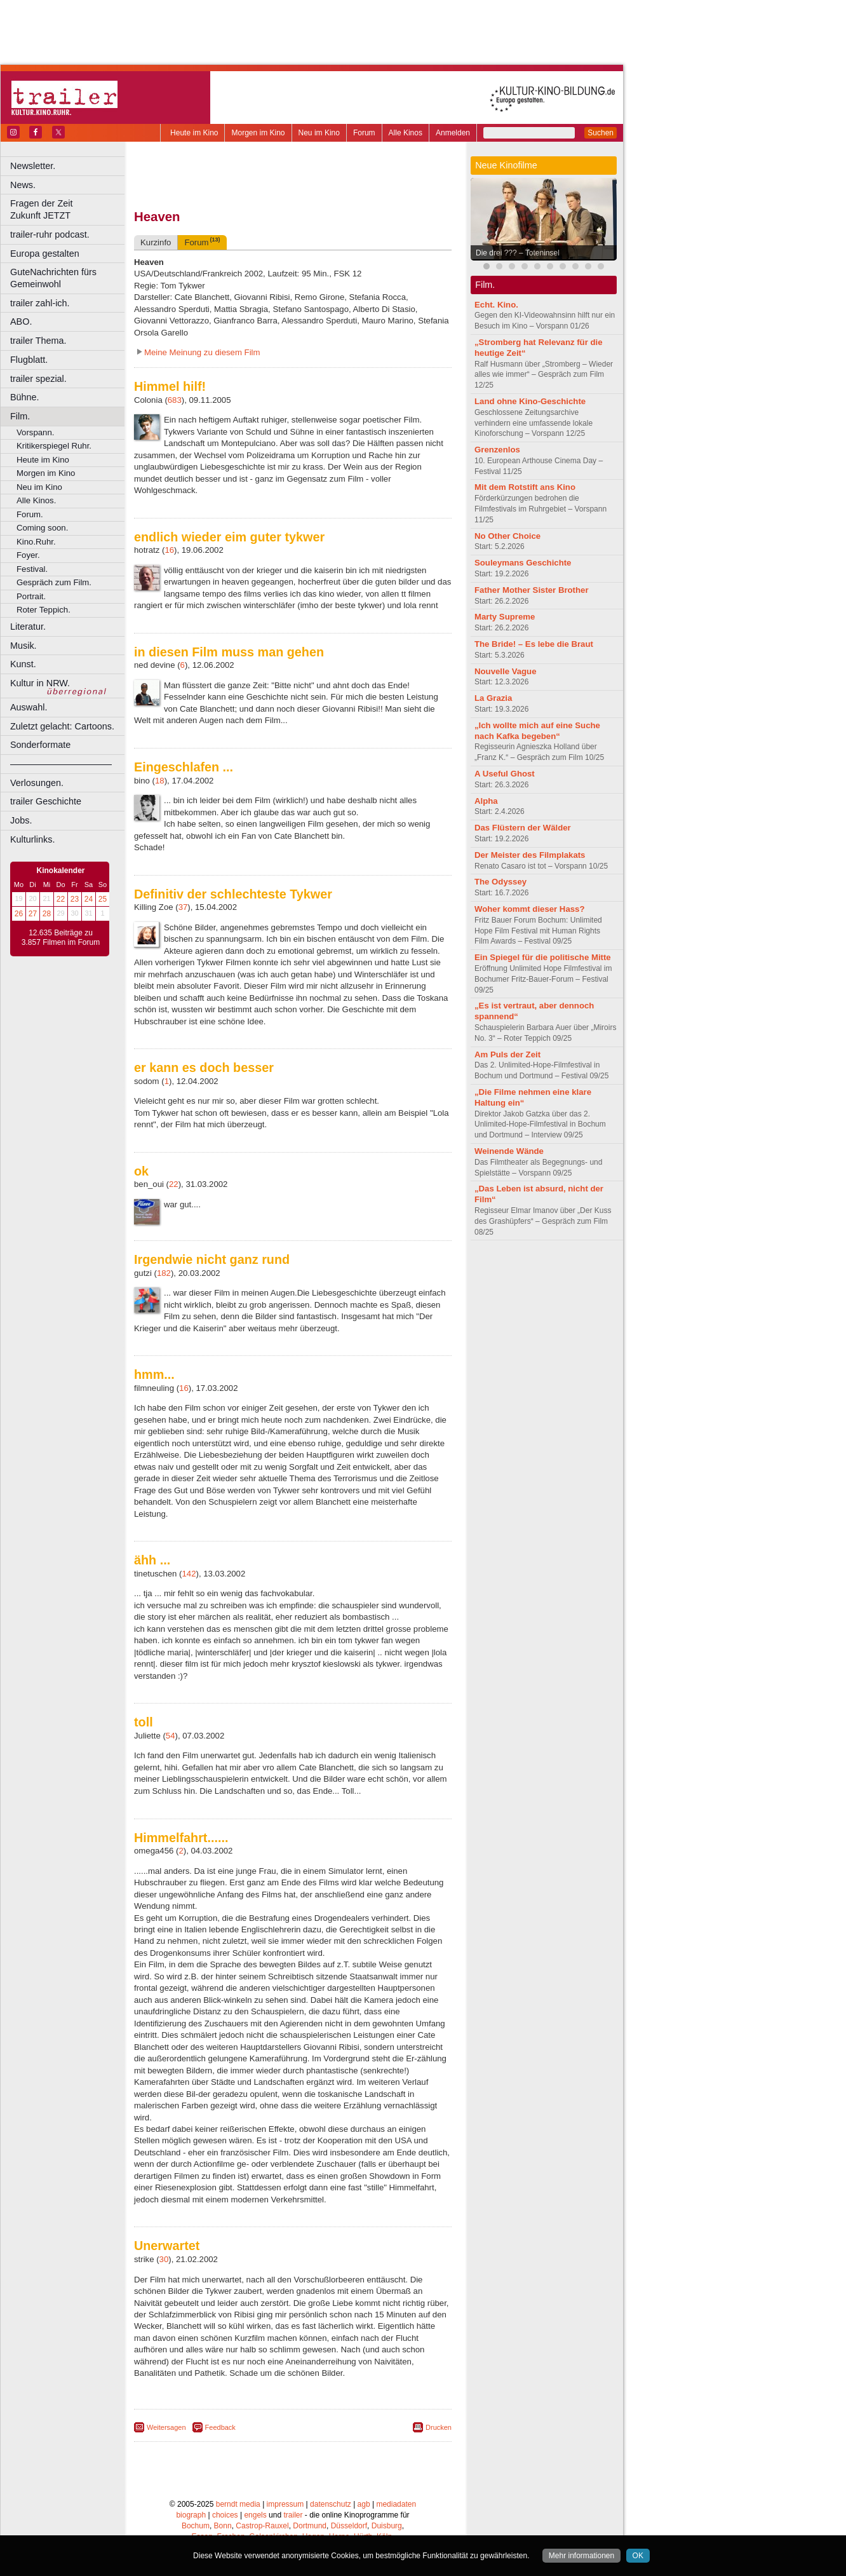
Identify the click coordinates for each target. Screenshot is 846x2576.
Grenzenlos (497, 449)
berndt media (238, 2504)
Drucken (439, 2427)
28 (47, 913)
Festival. (32, 569)
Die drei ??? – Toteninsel (518, 252)
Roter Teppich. (43, 609)
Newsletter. (32, 166)
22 (61, 899)
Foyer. (28, 555)
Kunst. (23, 664)
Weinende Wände (509, 1151)
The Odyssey (500, 881)
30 (164, 2259)
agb (364, 2504)
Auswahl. (28, 707)
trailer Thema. (38, 341)
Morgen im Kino (258, 132)
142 (189, 1573)
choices (225, 2515)
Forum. (30, 514)
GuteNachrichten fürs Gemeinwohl (53, 278)
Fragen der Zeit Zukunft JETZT (69, 209)
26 (19, 913)
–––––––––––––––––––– (61, 764)
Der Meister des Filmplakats (529, 855)
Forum (364, 132)
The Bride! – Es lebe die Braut (533, 644)
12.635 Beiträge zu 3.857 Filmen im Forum (61, 937)
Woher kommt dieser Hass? (529, 909)
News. (23, 185)
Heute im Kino (194, 132)
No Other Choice (507, 536)
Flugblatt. (29, 360)
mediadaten (396, 2504)
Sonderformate (40, 745)
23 (74, 899)
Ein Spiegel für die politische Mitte (542, 957)
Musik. (23, 646)
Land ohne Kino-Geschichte (530, 401)
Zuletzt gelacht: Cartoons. (62, 726)
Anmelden (453, 132)
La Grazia (493, 698)
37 (183, 907)
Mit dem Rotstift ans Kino (524, 487)
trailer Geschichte (45, 801)
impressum (285, 2504)
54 (170, 1735)
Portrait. (31, 596)
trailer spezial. (38, 379)
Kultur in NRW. (40, 683)
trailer (292, 2515)
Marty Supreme (504, 616)
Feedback (220, 2427)
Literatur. (28, 626)
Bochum (196, 2525)
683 (175, 400)
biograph (191, 2515)
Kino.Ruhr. (36, 541)
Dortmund (309, 2525)
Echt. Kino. (496, 304)
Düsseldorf (349, 2525)
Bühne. (24, 397)
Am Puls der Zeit (507, 1054)
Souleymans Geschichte (522, 562)
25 (102, 899)
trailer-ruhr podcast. (50, 234)
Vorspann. (35, 432)
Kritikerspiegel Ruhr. (54, 446)
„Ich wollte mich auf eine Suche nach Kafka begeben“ (537, 731)
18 (159, 780)
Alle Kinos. (36, 500)
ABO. (21, 321)
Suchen (601, 132)
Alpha (486, 801)
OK (638, 2555)
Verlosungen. (37, 783)
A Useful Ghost (504, 773)
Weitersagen (166, 2427)
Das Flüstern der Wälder (522, 827)
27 (33, 913)
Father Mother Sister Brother (531, 590)
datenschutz (330, 2504)
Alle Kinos (405, 132)
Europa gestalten (44, 253)
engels (255, 2515)
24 (88, 899)
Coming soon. (42, 527)
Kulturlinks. (32, 839)
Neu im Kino (319, 132)
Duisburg (387, 2525)
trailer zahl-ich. (40, 303)
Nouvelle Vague (505, 671)
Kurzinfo (155, 242)
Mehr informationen (581, 2555)
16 (169, 550)
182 (164, 1273)
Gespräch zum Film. (54, 582)
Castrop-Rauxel (262, 2525)
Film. (20, 416)
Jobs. (21, 820)
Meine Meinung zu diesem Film (202, 352)
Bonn (223, 2525)
